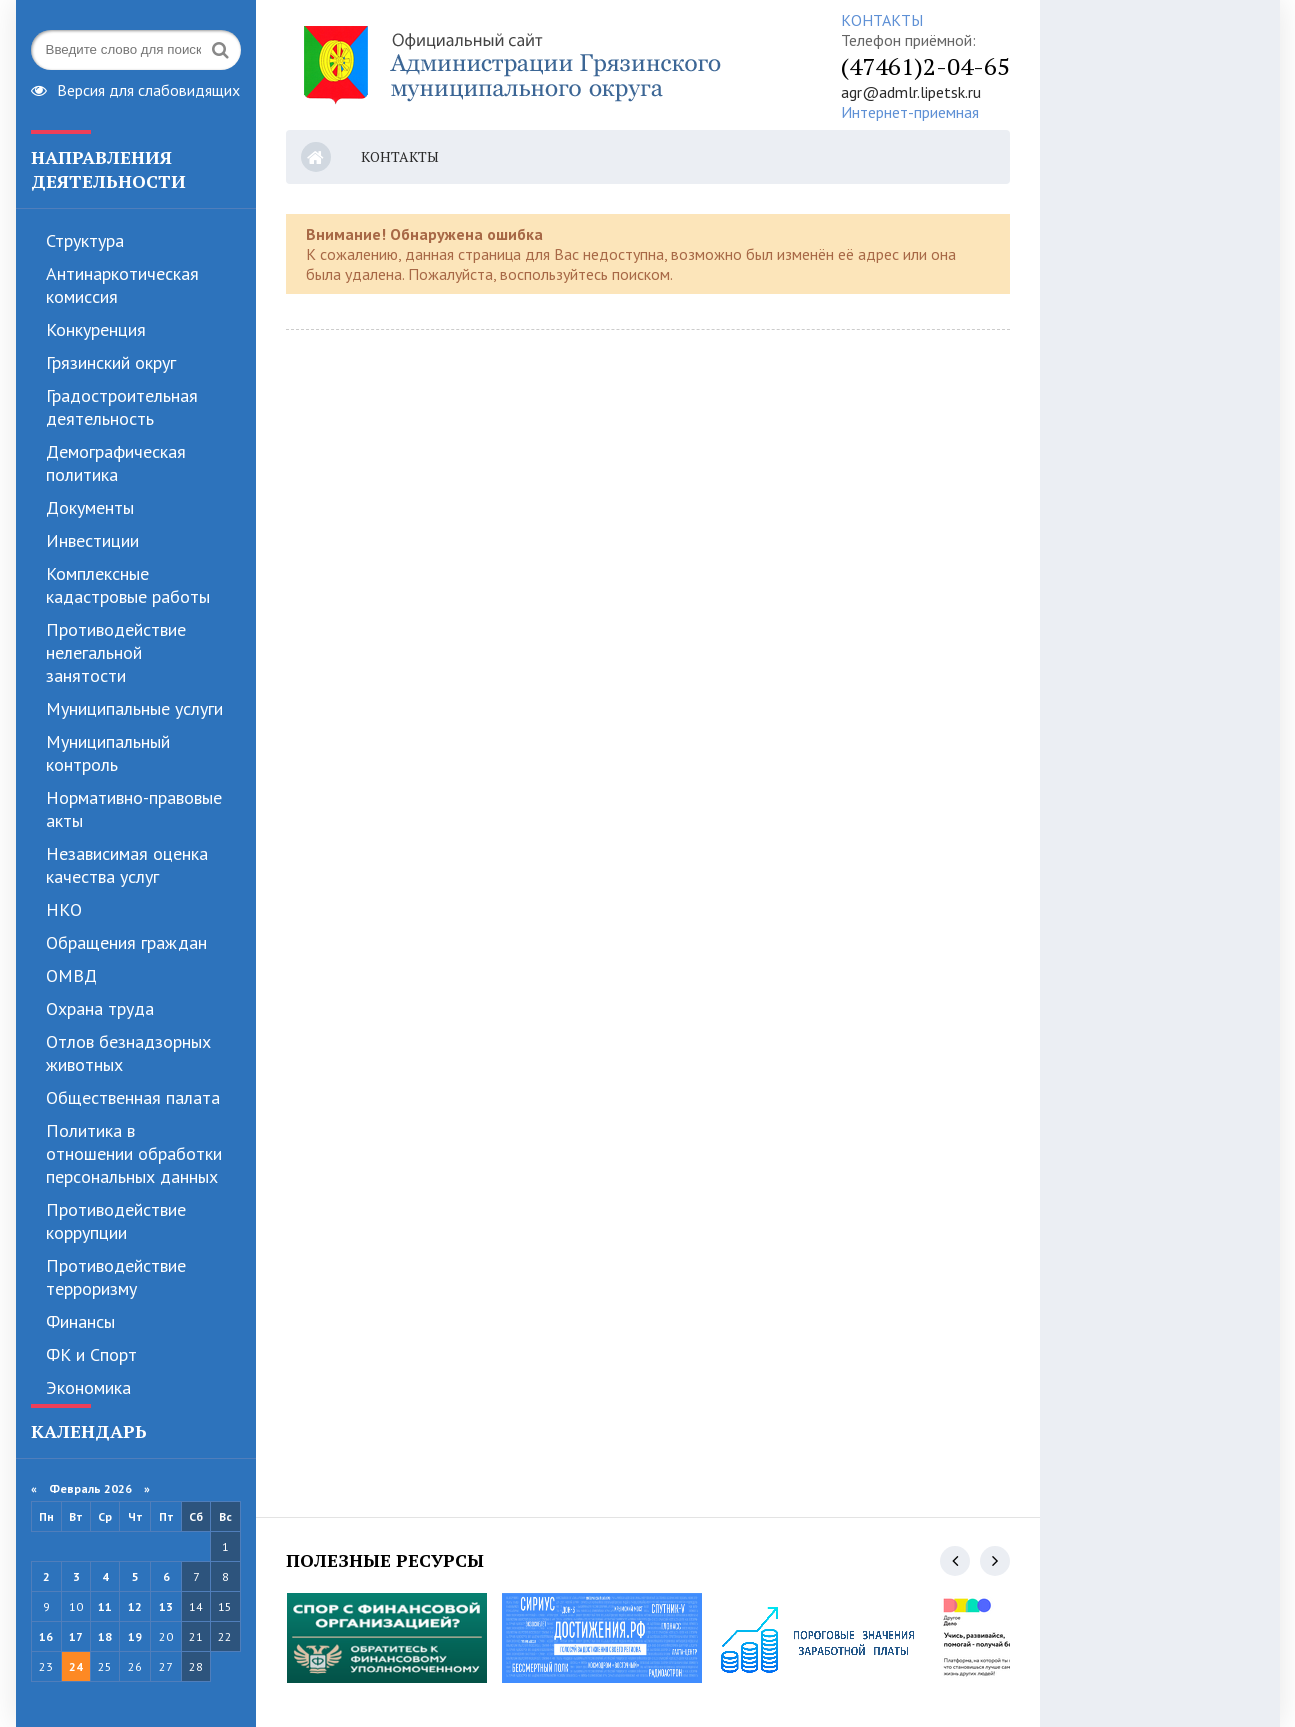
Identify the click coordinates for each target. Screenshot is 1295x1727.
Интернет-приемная (910, 112)
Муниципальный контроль (108, 753)
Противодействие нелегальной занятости (116, 652)
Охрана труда (100, 1008)
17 (76, 1636)
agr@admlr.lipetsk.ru (911, 92)
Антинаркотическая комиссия (122, 285)
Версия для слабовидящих (135, 88)
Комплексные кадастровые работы (128, 585)
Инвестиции (92, 540)
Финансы (80, 1321)
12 (135, 1606)
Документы (90, 507)
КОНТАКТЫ (882, 20)
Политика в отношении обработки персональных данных (134, 1153)
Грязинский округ (111, 362)
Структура (85, 240)
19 (135, 1636)
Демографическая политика (116, 463)
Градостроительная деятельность (122, 407)
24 (76, 1666)
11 (105, 1606)
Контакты (400, 156)
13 (166, 1606)
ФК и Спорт (91, 1354)
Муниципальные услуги (134, 708)
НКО (64, 909)
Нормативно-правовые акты (134, 809)
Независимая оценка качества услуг (127, 865)
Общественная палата (133, 1097)
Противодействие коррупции (116, 1221)
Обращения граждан (126, 942)
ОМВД (71, 975)
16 (46, 1636)
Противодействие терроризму (116, 1277)
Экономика (88, 1387)
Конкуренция (96, 329)
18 (105, 1636)
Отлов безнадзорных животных (128, 1053)
